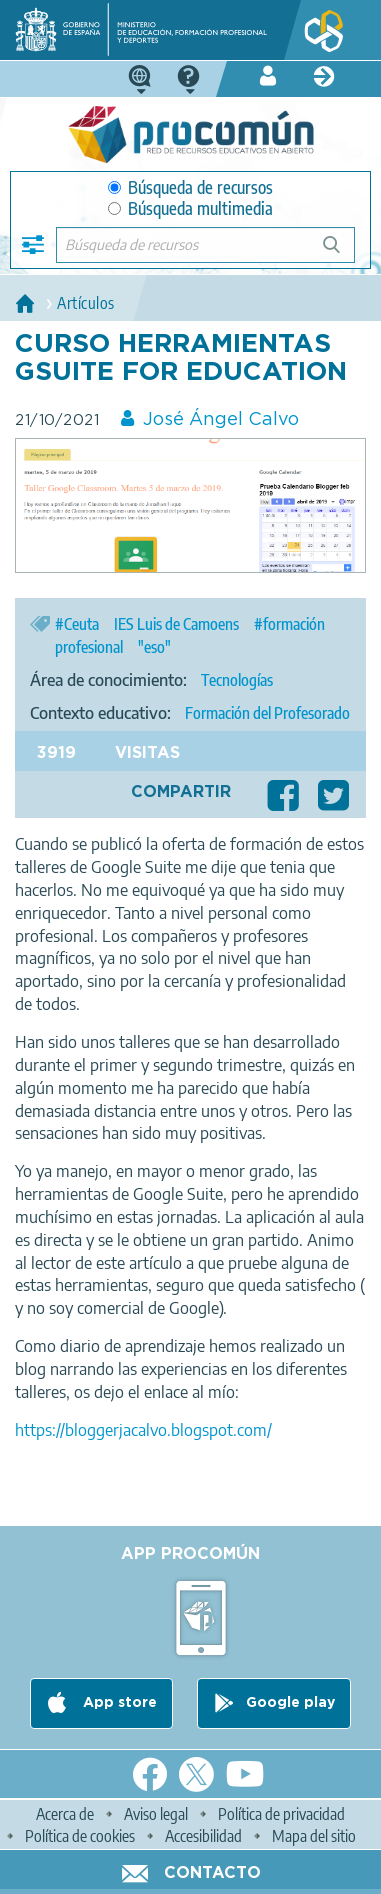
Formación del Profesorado (267, 713)
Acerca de (65, 1814)
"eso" (154, 647)
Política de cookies (80, 1836)
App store (118, 1703)
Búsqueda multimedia (190, 208)
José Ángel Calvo (221, 420)
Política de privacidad (281, 1814)
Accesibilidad (203, 1836)
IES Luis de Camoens (176, 624)
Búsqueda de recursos (190, 187)
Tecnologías (237, 680)
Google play (290, 1703)
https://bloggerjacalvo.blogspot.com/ (143, 1430)
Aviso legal (156, 1814)
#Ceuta (77, 624)
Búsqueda (342, 252)
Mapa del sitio (314, 1836)
